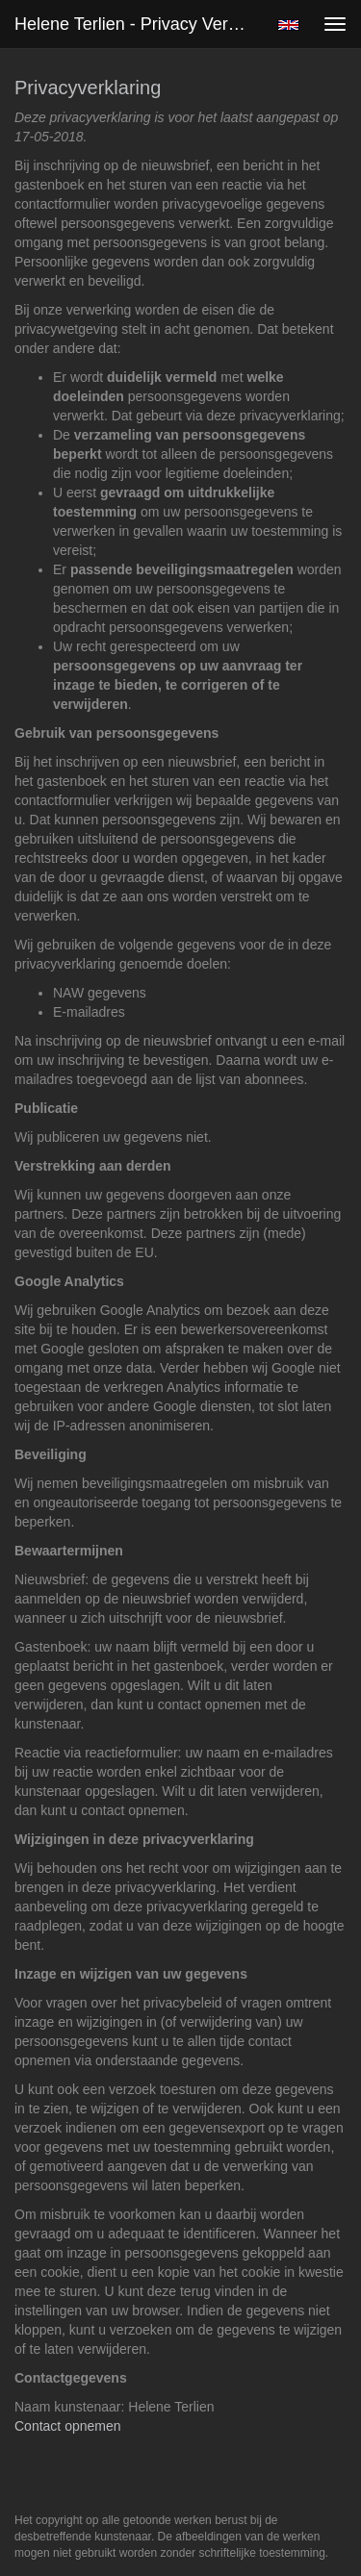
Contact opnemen (67, 2426)
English (288, 25)
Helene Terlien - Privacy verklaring (138, 24)
